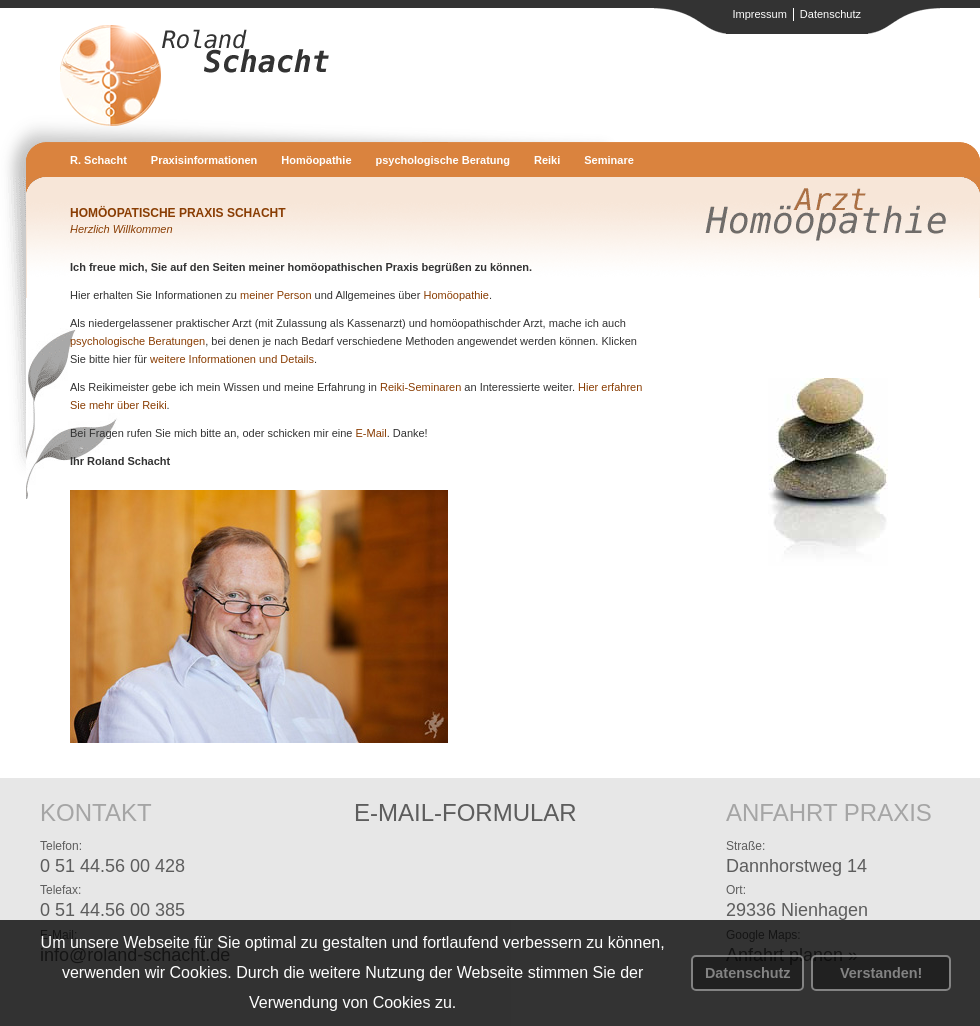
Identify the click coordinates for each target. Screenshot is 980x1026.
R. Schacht (98, 160)
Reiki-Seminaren (420, 387)
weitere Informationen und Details (232, 359)
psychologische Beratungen (137, 341)
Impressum (759, 14)
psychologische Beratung (443, 160)
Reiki (547, 160)
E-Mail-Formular (465, 812)
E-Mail (371, 433)
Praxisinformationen (204, 160)
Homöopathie (316, 160)
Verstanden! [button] (881, 973)
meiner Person (276, 295)
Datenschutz (748, 973)
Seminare (609, 160)
